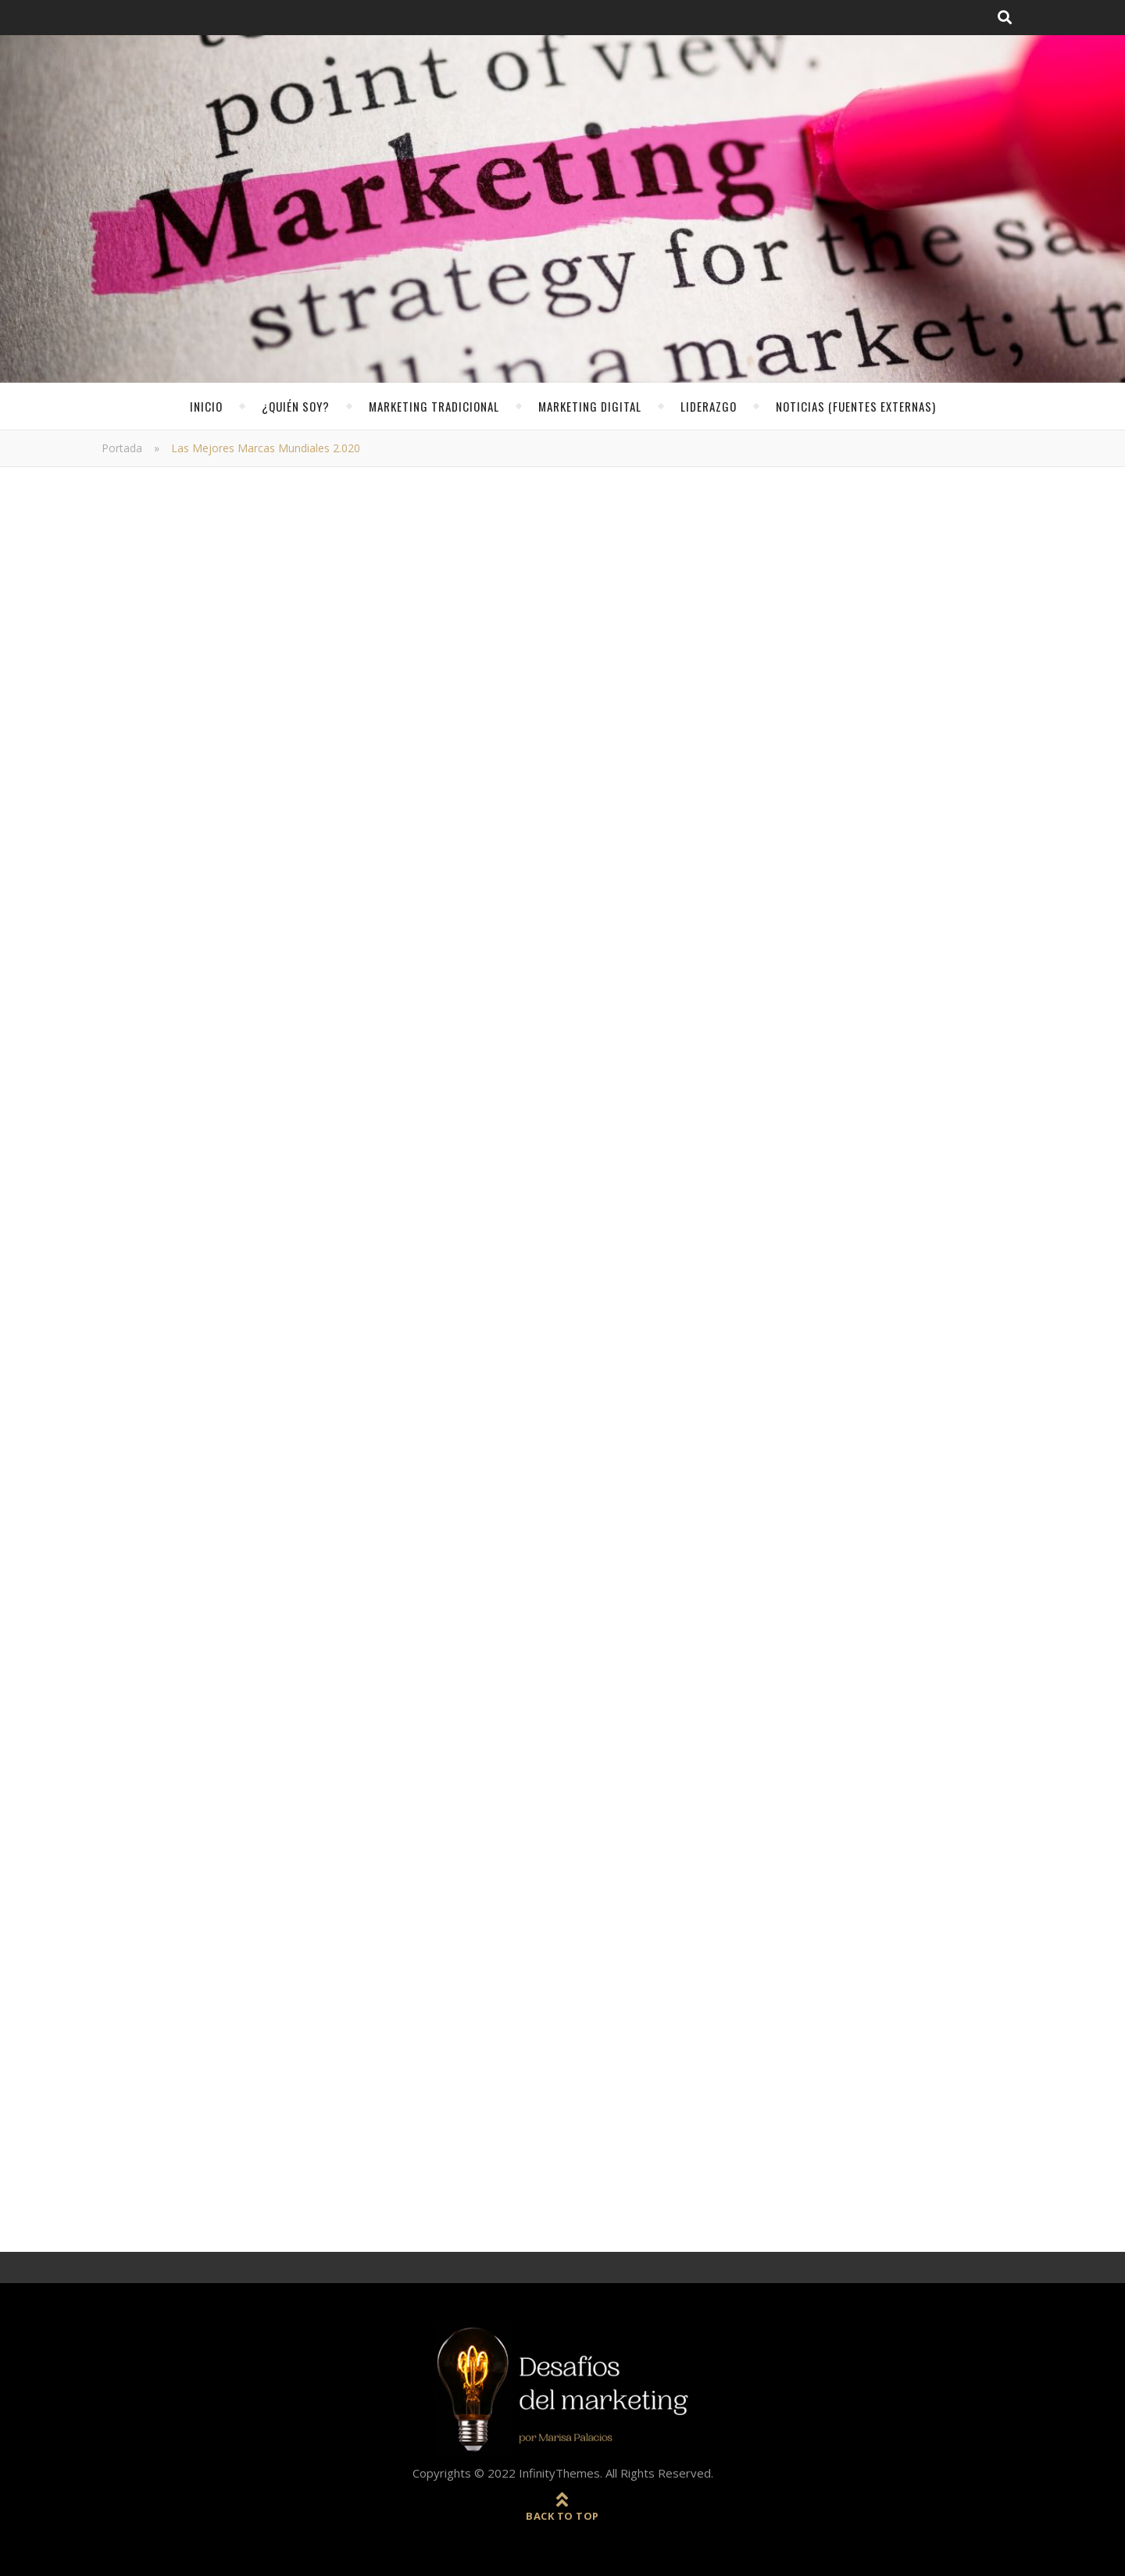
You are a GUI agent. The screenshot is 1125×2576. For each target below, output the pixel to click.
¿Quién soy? (296, 406)
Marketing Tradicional (434, 406)
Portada (122, 448)
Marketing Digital (589, 406)
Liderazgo (708, 406)
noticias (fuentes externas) (856, 406)
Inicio (206, 406)
